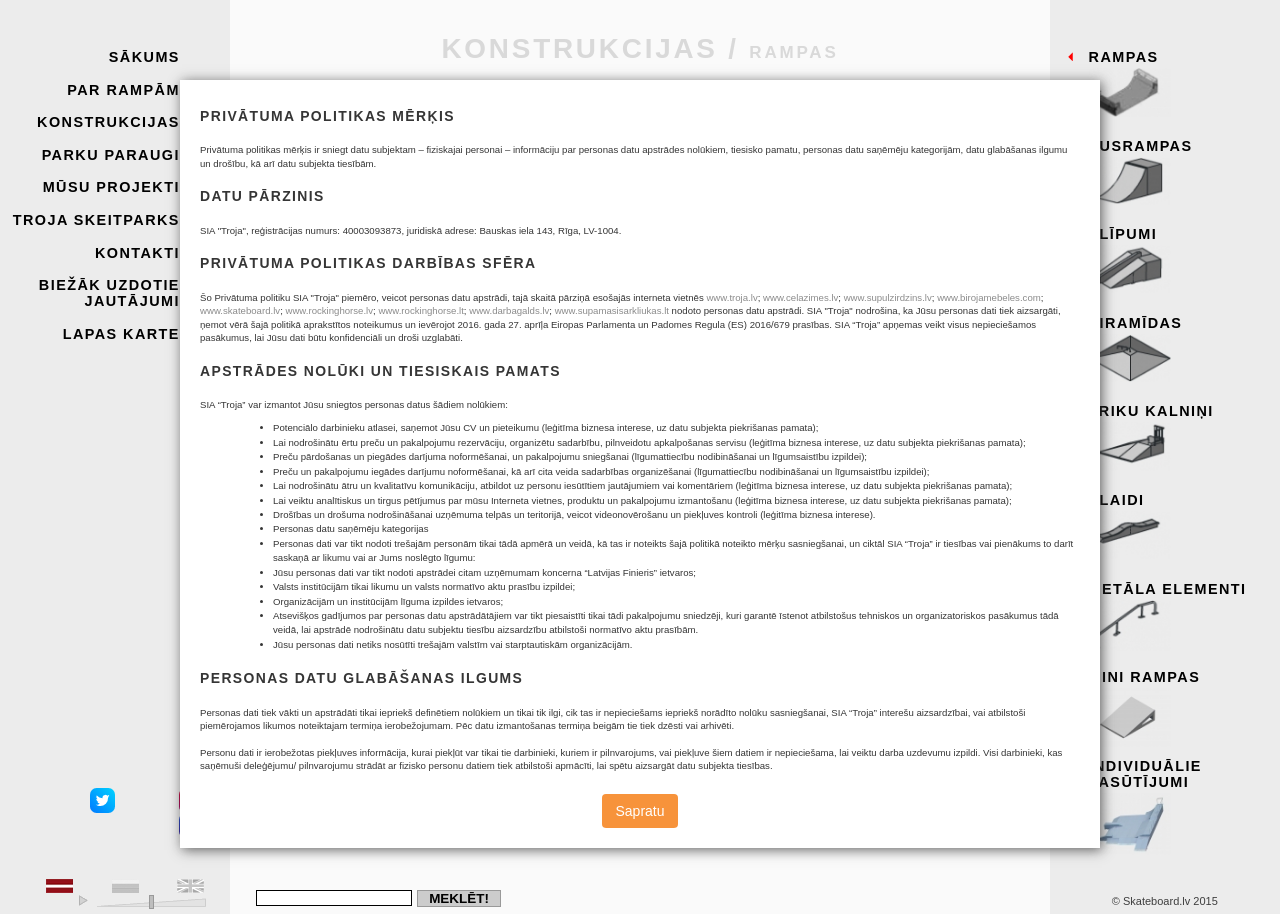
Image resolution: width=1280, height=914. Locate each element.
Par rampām (123, 90)
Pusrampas (1178, 174)
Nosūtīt (403, 607)
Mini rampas (1178, 705)
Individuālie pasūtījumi (1178, 802)
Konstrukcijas (108, 122)
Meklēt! (459, 898)
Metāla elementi (1178, 617)
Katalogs (682, 515)
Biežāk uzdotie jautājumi (109, 293)
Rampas (1178, 85)
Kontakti (137, 253)
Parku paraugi (111, 155)
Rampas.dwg (758, 515)
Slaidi (1178, 528)
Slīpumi (1178, 262)
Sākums (144, 57)
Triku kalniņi (1178, 439)
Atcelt (319, 607)
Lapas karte (121, 334)
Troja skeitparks (96, 220)
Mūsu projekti (111, 187)
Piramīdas (1178, 351)
